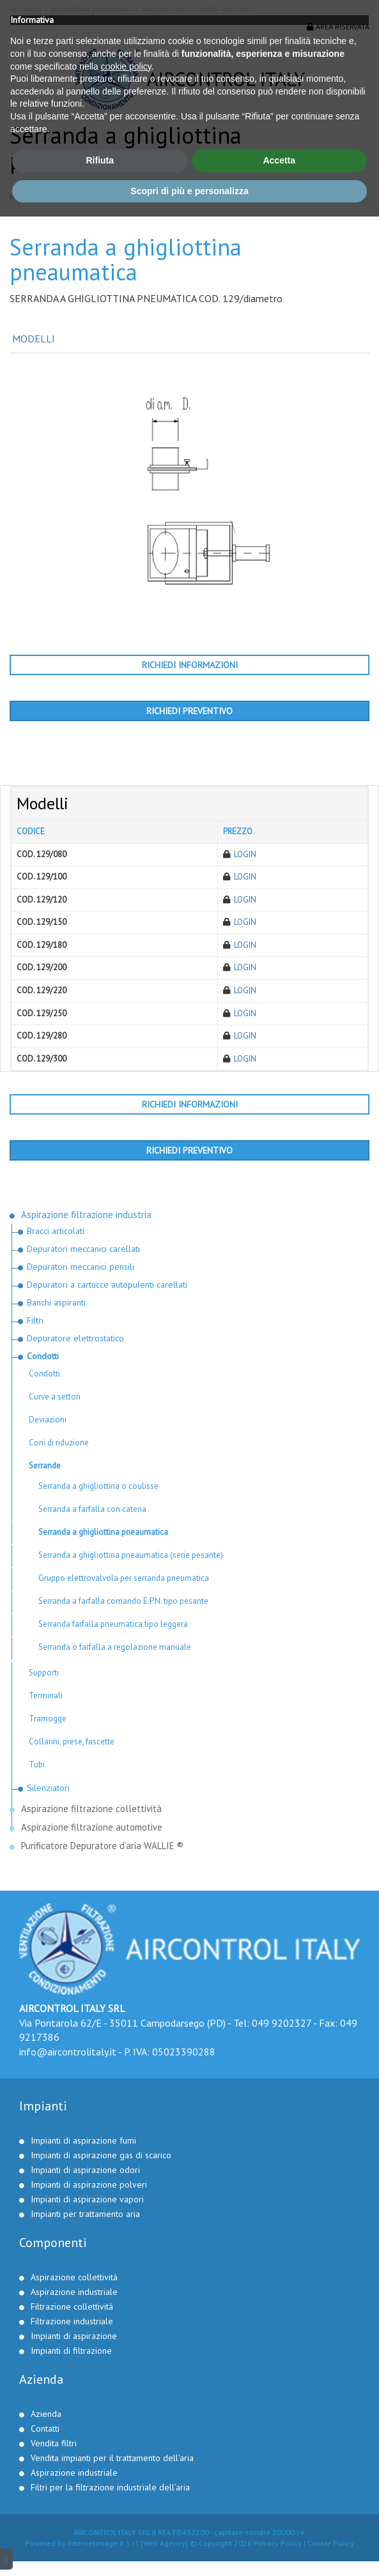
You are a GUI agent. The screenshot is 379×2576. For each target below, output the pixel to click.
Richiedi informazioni (190, 665)
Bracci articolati (55, 1231)
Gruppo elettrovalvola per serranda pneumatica (123, 1578)
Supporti (44, 1672)
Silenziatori (48, 1788)
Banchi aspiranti (56, 1302)
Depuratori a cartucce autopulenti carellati (107, 1284)
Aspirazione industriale (74, 2292)
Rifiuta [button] (100, 2520)
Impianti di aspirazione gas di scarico (101, 2155)
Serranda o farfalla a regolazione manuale (114, 1647)
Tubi (37, 1764)
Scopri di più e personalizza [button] (189, 2550)
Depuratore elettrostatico (75, 1338)
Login (245, 854)
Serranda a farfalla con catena (92, 1509)
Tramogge (47, 1718)
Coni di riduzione (59, 1442)
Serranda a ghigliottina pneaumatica (103, 1532)
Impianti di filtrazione (71, 2350)
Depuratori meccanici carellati (83, 1248)
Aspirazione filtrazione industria (123, 196)
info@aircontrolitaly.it (67, 2051)
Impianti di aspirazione (74, 2336)
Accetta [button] (279, 2520)
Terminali (46, 1695)
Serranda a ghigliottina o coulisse (98, 1486)
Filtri (35, 1320)
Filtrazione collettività (72, 2306)
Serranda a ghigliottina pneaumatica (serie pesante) (130, 1555)
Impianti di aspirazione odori (85, 2170)
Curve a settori (55, 1396)
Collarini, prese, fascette (71, 1741)
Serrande (236, 196)
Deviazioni (47, 1419)
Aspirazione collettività (74, 2277)
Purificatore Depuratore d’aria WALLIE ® (102, 1846)
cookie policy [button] (126, 2425)
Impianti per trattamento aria (85, 2214)
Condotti (198, 196)
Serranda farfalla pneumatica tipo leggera (113, 1624)
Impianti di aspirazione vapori (87, 2199)
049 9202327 (281, 2022)
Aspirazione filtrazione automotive (91, 1827)
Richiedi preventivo (189, 711)
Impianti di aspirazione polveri (89, 2184)
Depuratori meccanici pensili (80, 1266)
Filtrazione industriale (72, 2321)
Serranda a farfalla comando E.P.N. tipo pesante (123, 1601)
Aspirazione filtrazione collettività (92, 1808)
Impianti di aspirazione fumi (83, 2140)
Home (18, 196)
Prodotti (51, 196)
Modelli (32, 338)
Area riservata (338, 26)
